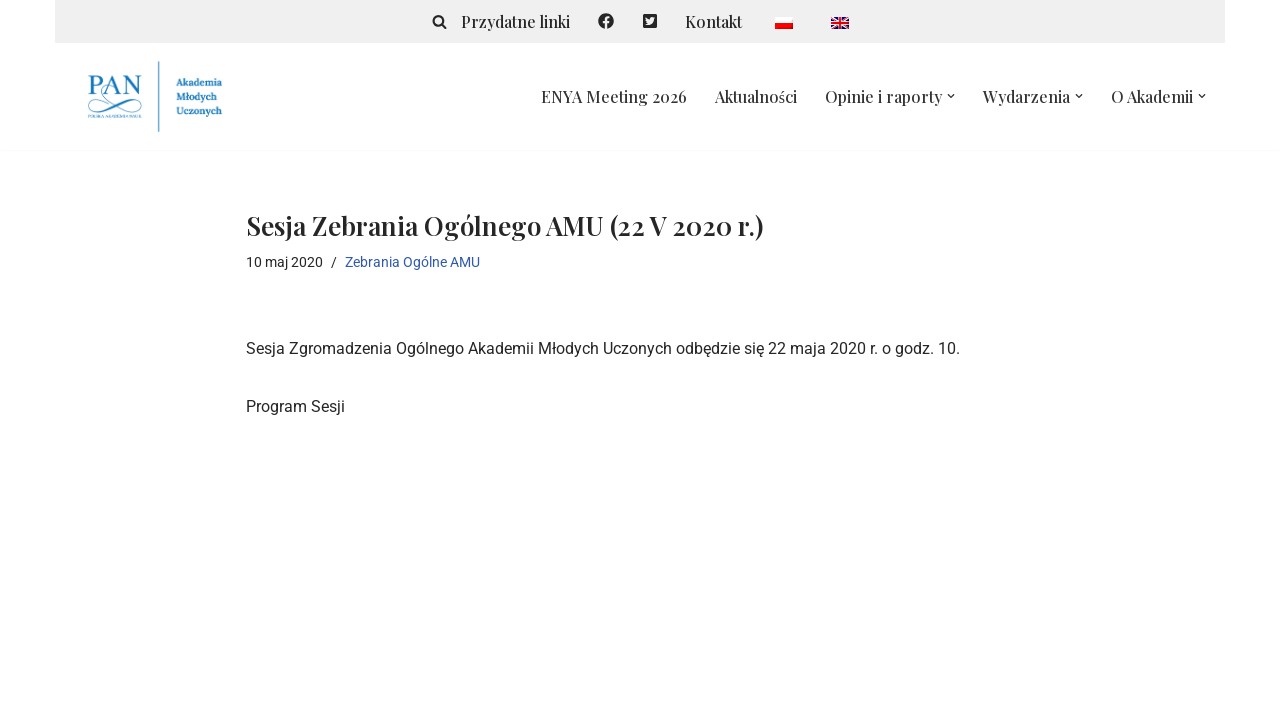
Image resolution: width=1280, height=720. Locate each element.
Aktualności (756, 96)
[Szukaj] (440, 21)
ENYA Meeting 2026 (614, 96)
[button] (951, 96)
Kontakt (713, 21)
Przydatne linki (516, 21)
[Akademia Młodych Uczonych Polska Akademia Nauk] (155, 96)
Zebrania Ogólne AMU (412, 262)
